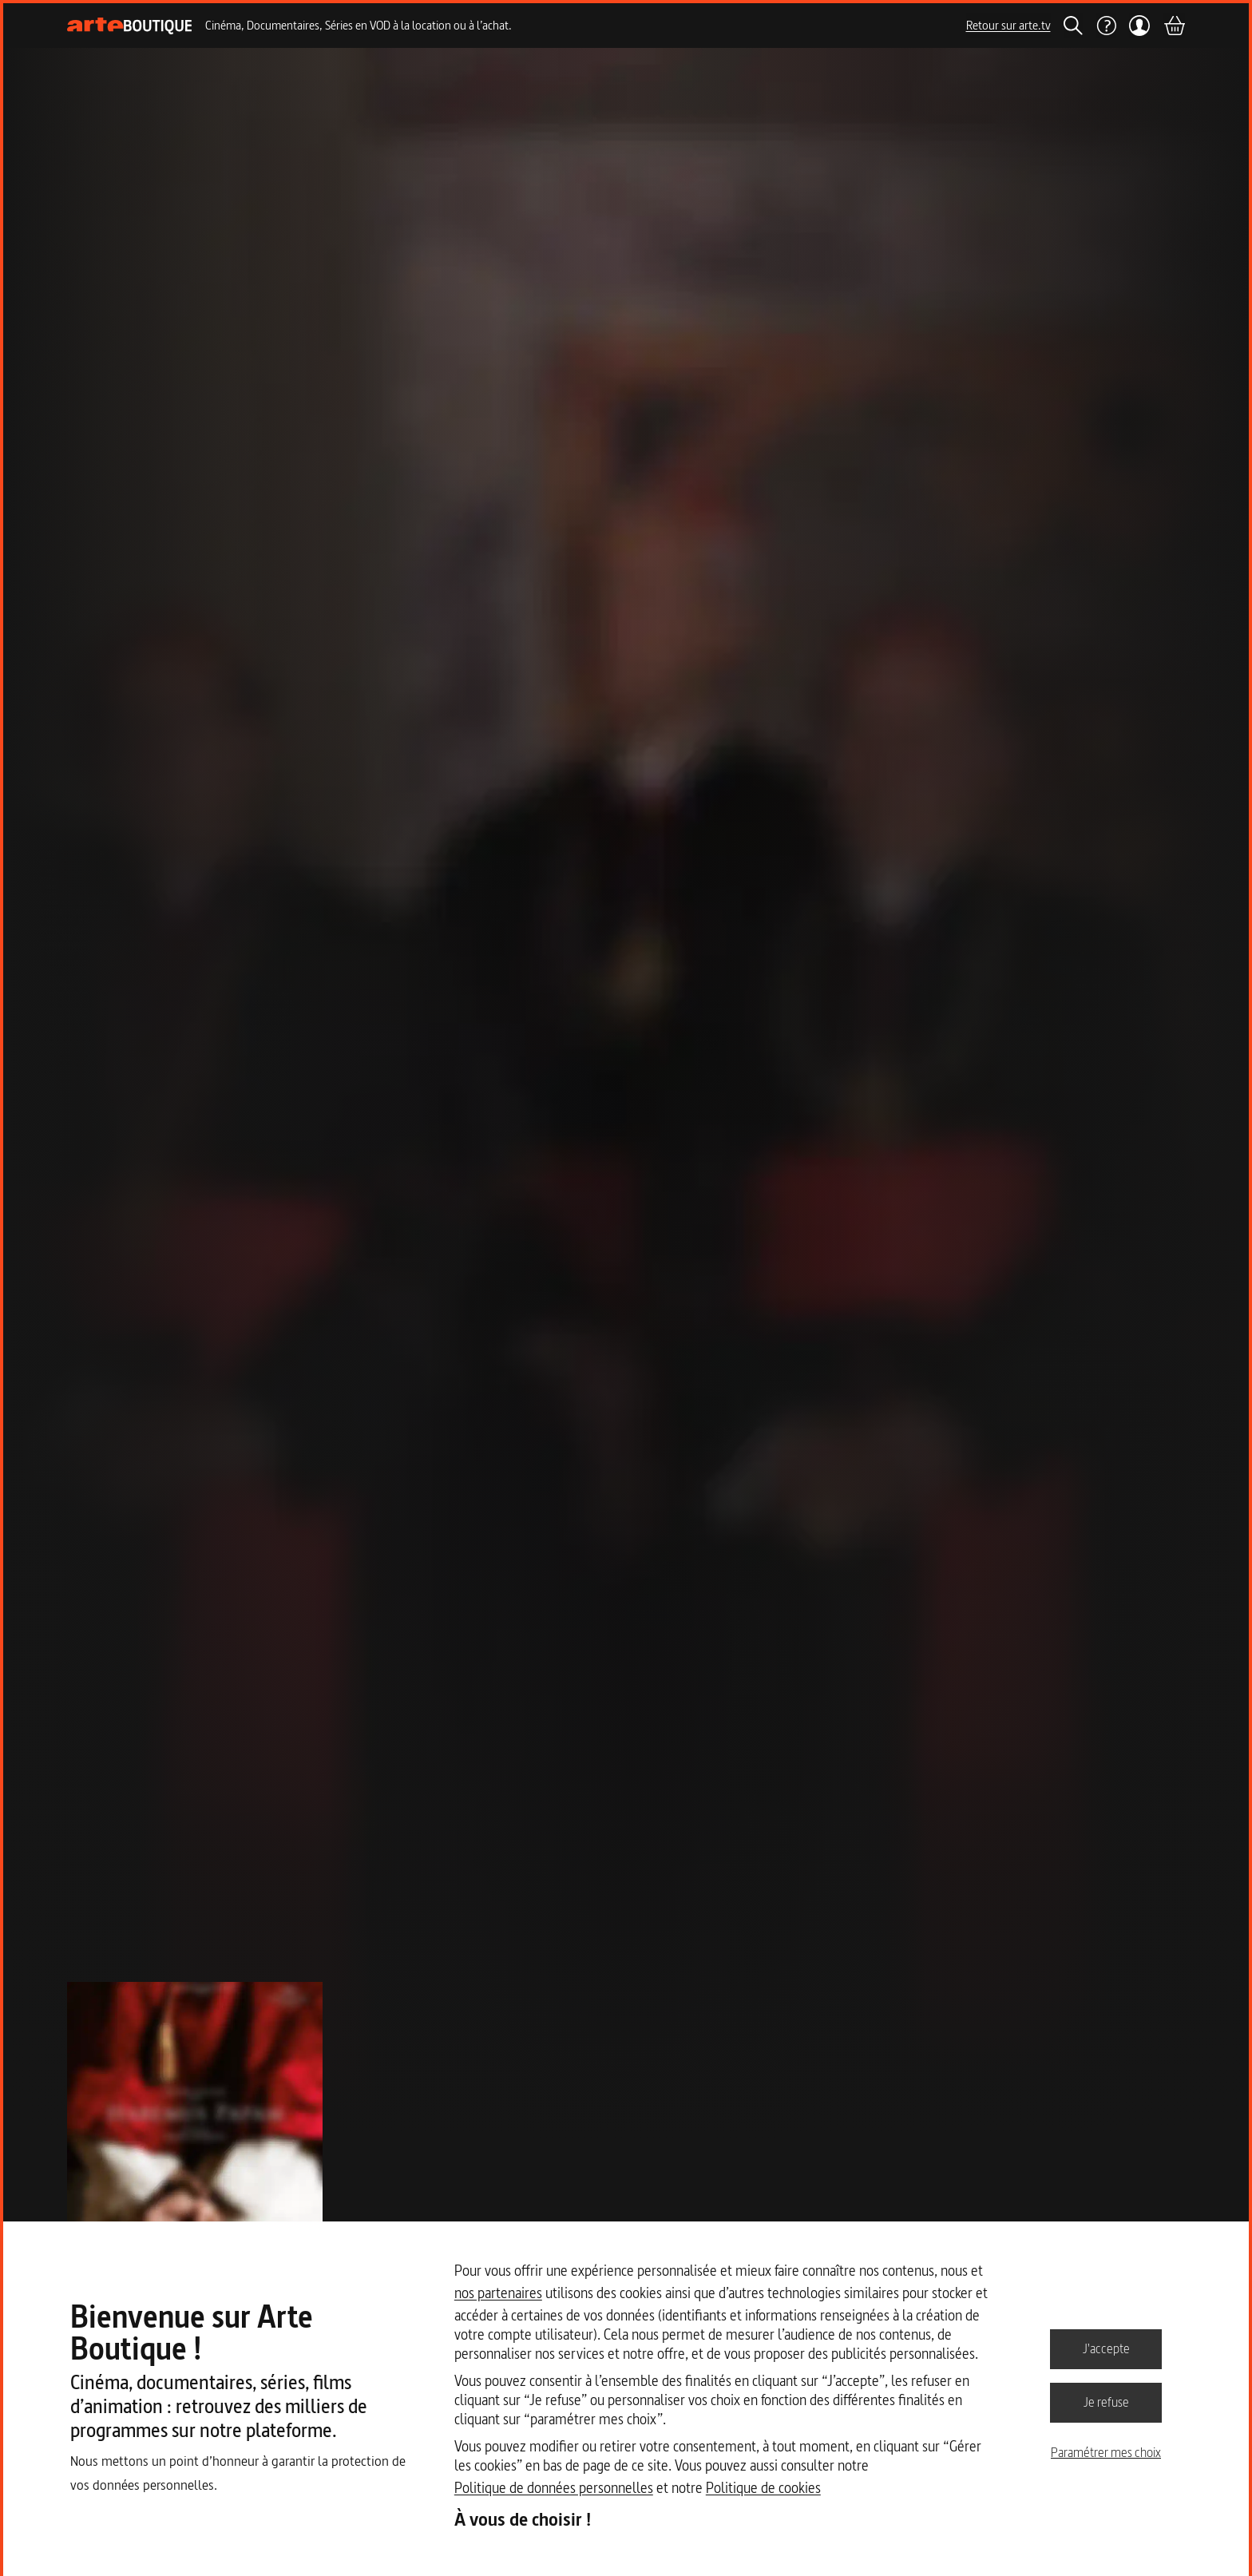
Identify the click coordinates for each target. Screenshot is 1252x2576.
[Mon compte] (1140, 25)
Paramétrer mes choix (1106, 2452)
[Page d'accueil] (129, 26)
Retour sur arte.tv (1008, 25)
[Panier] (1174, 25)
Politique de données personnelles (553, 2488)
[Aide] (1106, 25)
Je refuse (1106, 2402)
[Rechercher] (1073, 25)
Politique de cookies (763, 2488)
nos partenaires (498, 2293)
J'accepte (1106, 2348)
